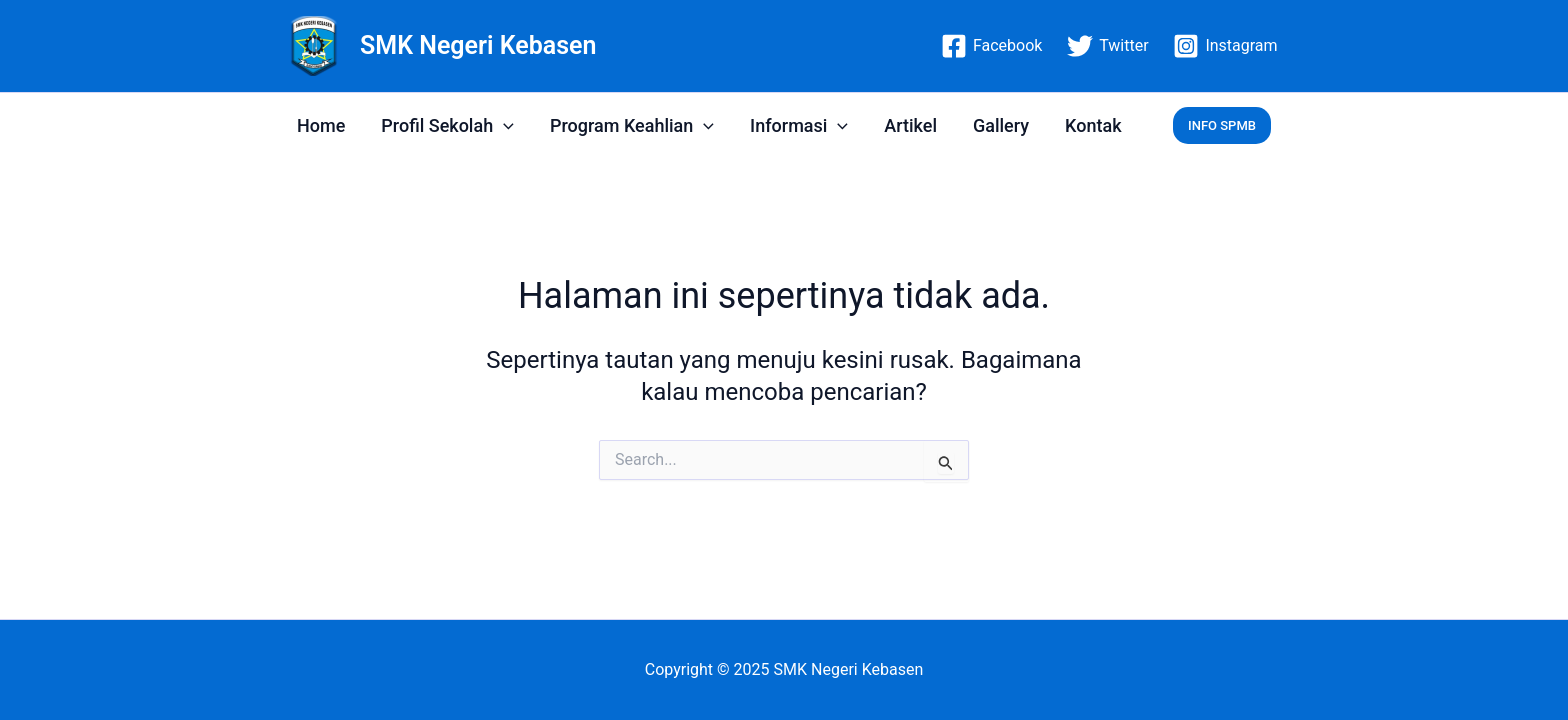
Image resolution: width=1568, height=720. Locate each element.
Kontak (1093, 125)
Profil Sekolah (447, 125)
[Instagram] (1225, 46)
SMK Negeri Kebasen (478, 45)
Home (321, 125)
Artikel (910, 125)
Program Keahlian (632, 125)
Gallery (1001, 125)
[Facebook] (992, 46)
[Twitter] (1108, 46)
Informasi (799, 125)
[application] (503, 125)
